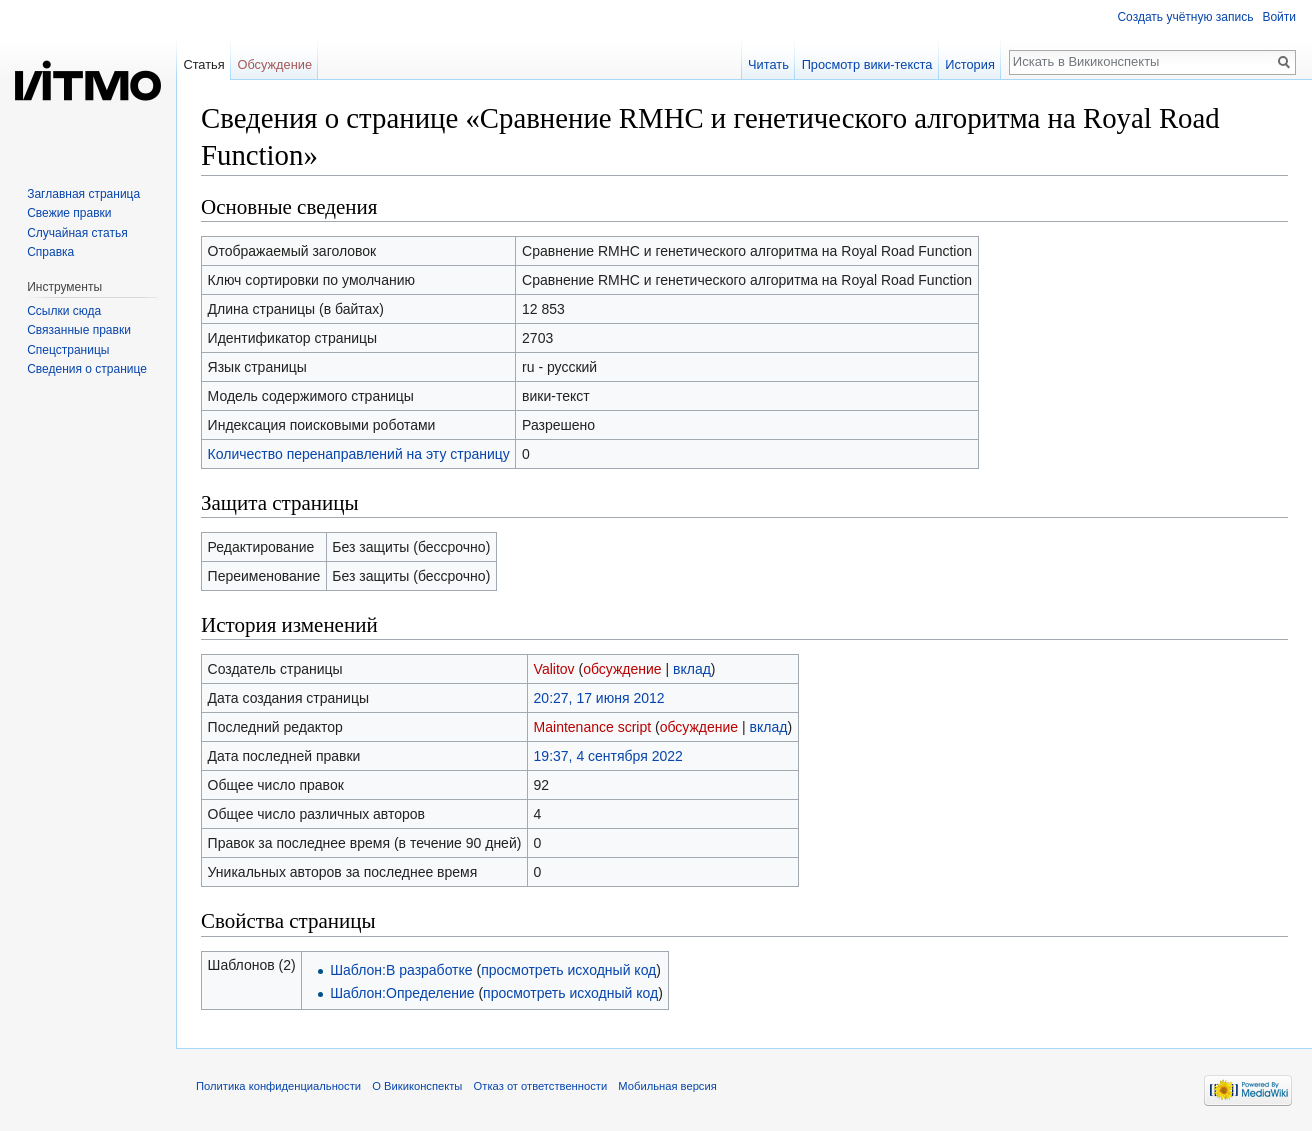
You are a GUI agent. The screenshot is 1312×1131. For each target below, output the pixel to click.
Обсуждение (274, 64)
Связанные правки (79, 330)
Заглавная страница (83, 194)
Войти (1279, 17)
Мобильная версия (667, 1086)
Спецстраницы (68, 350)
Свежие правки (69, 213)
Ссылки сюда (64, 311)
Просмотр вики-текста (867, 64)
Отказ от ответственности (541, 1086)
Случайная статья (77, 233)
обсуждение (622, 669)
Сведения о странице (87, 369)
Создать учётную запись (1185, 17)
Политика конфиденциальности (278, 1086)
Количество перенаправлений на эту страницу (359, 454)
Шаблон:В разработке (401, 970)
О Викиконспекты (417, 1086)
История (970, 64)
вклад (692, 669)
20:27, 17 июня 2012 (599, 698)
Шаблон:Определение (402, 993)
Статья (203, 64)
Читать (768, 64)
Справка (50, 252)
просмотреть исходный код (568, 970)
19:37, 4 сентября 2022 (608, 756)
